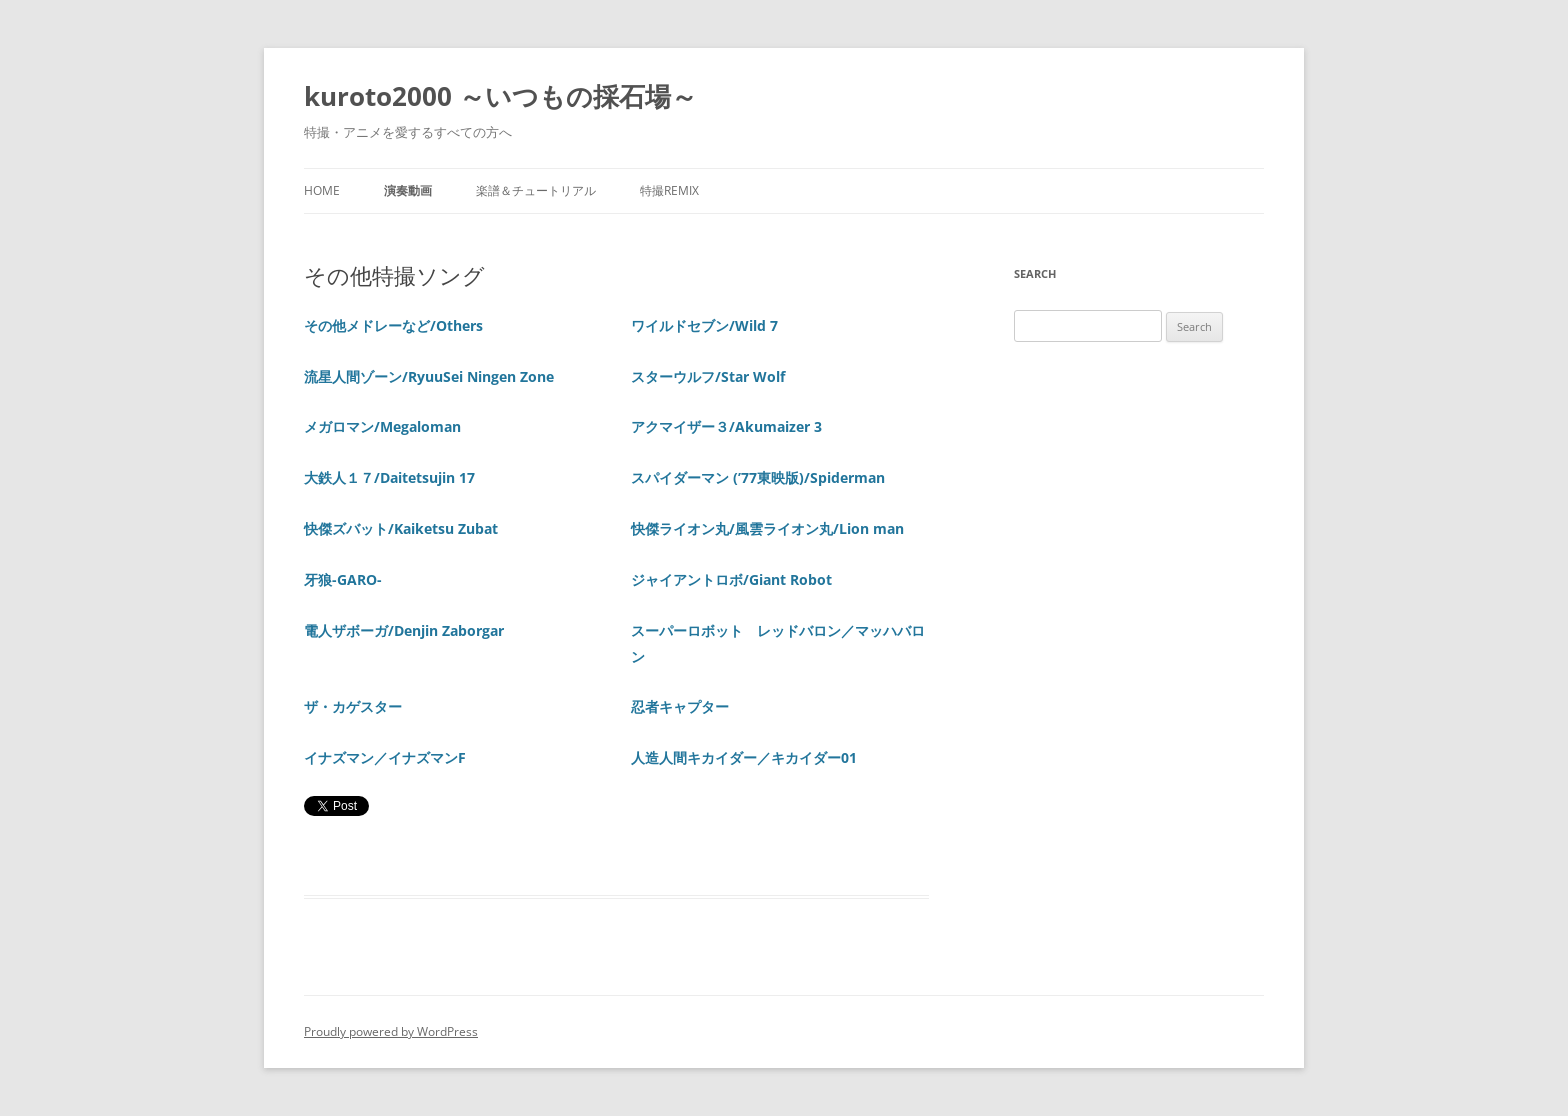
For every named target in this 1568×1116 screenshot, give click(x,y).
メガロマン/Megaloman (382, 426)
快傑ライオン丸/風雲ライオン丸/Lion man (767, 528)
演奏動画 (408, 190)
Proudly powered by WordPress (391, 1031)
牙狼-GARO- (343, 579)
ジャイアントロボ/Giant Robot (731, 579)
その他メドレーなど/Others (393, 325)
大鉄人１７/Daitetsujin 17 (389, 477)
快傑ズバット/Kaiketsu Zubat (401, 528)
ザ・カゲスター (353, 706)
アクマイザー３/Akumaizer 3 (726, 426)
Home (322, 190)
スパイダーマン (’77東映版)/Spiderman (758, 477)
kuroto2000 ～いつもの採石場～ (500, 96)
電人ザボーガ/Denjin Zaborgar (404, 630)
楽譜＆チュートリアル (536, 190)
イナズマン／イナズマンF (385, 757)
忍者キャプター (680, 706)
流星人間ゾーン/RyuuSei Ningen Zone (429, 376)
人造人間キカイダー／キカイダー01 (744, 757)
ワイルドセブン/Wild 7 (704, 325)
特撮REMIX (669, 190)
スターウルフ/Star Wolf (708, 376)
